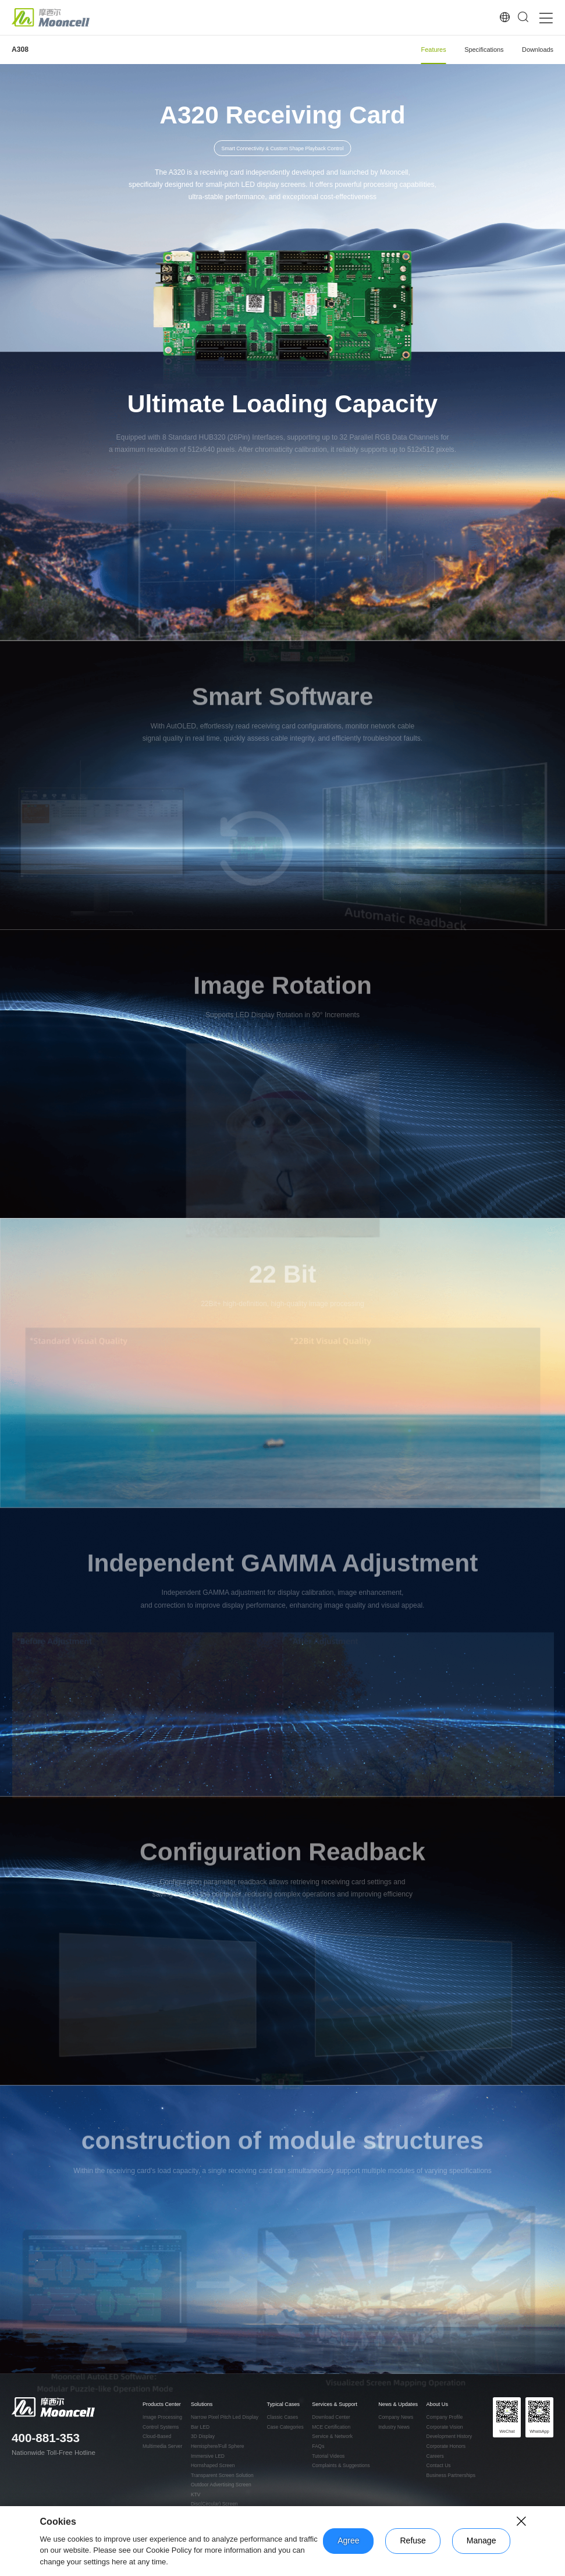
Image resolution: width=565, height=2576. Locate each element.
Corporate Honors (446, 2446)
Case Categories (284, 2427)
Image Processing (162, 2417)
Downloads (537, 49)
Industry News (394, 2427)
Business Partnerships (451, 2475)
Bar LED (200, 2427)
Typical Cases (283, 2404)
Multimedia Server (162, 2446)
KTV (196, 2494)
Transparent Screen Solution (222, 2475)
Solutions (201, 2404)
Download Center (331, 2417)
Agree (348, 2540)
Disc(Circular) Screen (214, 2504)
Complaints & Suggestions (341, 2465)
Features (433, 49)
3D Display (203, 2436)
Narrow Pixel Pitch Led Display (224, 2417)
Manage (481, 2540)
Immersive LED (208, 2456)
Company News (395, 2417)
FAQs (318, 2446)
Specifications (483, 49)
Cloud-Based (157, 2436)
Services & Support (334, 2404)
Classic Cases (282, 2417)
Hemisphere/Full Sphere (217, 2446)
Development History (449, 2436)
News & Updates (398, 2404)
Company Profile (445, 2417)
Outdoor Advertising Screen (221, 2484)
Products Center (162, 2404)
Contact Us (439, 2465)
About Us (437, 2404)
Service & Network (332, 2436)
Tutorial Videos (328, 2456)
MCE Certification (331, 2427)
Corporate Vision (445, 2427)
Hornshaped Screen (212, 2465)
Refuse (412, 2540)
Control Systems (161, 2427)
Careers (435, 2456)
